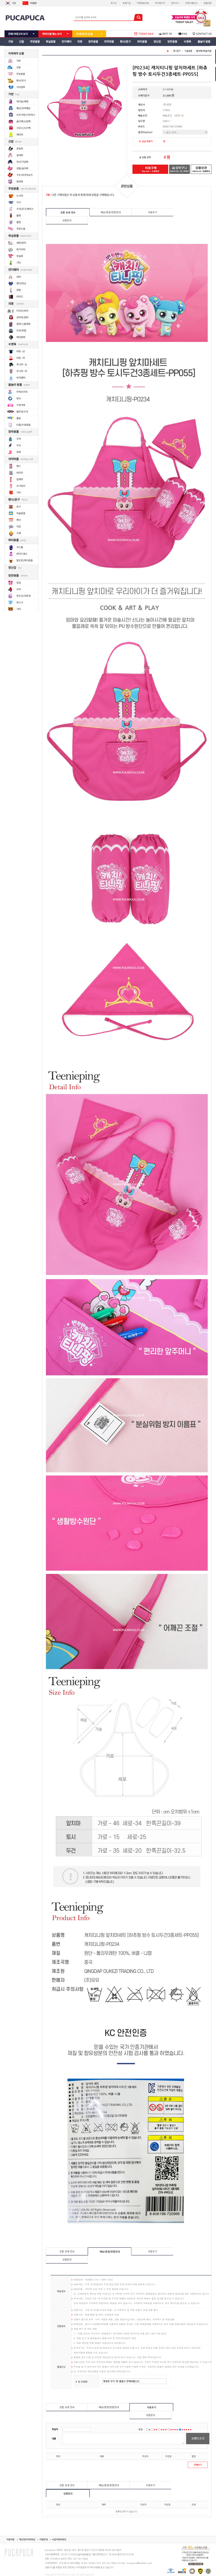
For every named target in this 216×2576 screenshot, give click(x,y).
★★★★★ (186, 2429)
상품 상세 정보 (67, 212)
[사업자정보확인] (83, 2554)
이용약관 (10, 2539)
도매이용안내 (191, 3)
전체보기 (198, 2464)
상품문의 (66, 220)
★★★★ (174, 2429)
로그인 (114, 3)
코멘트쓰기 (197, 2438)
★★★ (164, 2429)
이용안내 (44, 2539)
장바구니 (175, 3)
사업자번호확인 (59, 2539)
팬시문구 (177, 51)
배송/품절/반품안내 (111, 212)
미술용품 (188, 51)
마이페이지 (160, 3)
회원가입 (127, 3)
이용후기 (152, 212)
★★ (156, 2429)
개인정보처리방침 (27, 2539)
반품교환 (207, 3)
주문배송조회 (143, 3)
